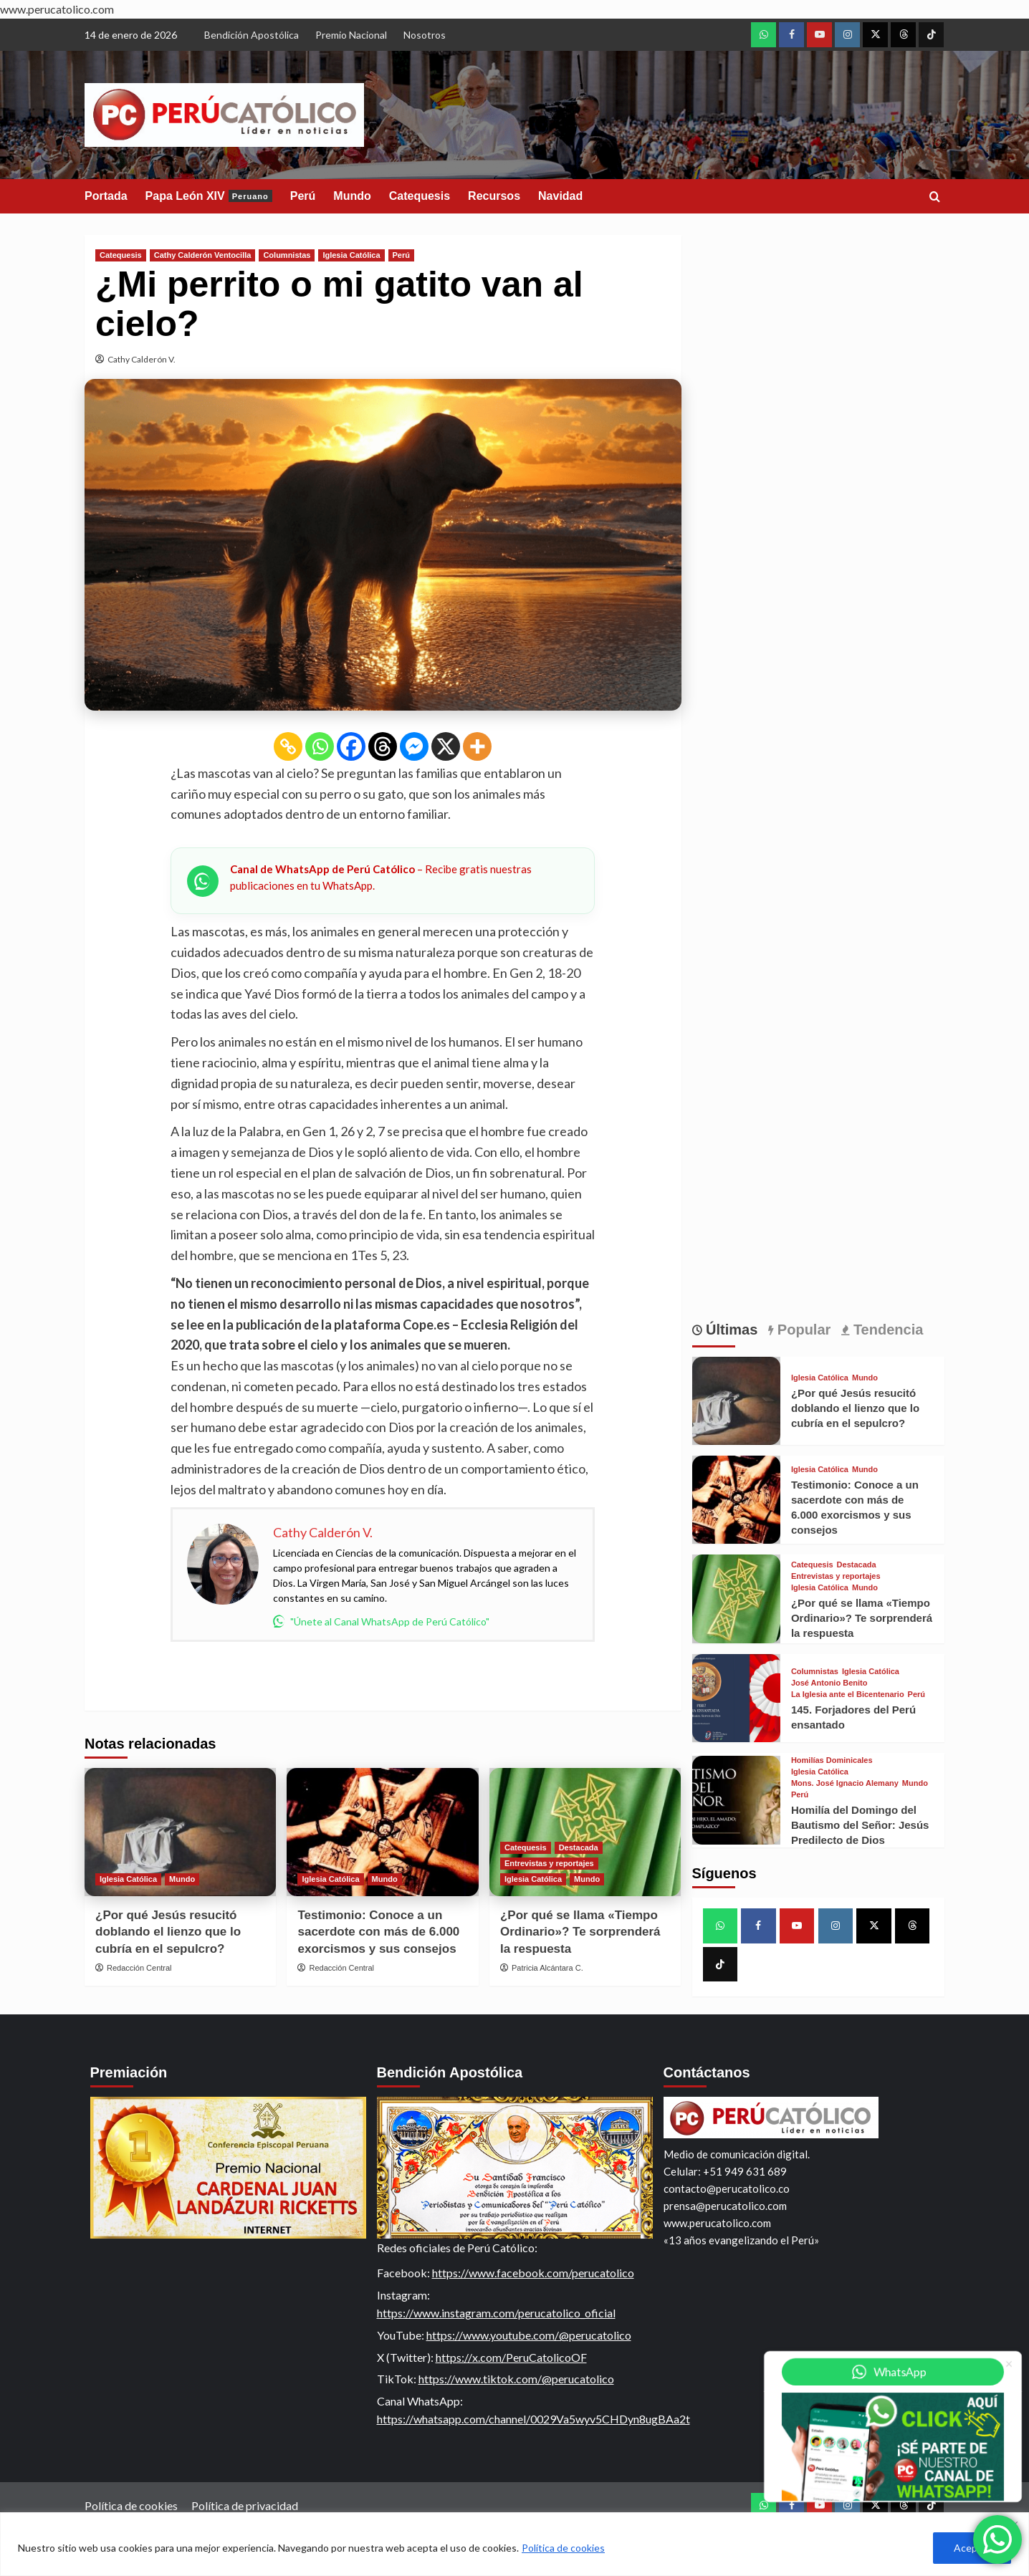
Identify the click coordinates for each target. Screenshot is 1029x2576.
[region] (514, 2544)
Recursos (494, 196)
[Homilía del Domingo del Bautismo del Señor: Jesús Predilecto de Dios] (736, 1800)
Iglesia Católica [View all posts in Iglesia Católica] (351, 255)
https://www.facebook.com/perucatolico (533, 2272)
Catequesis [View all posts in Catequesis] (121, 255)
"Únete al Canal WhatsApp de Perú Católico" (381, 1621)
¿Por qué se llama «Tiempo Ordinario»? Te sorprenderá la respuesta (580, 1932)
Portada (106, 196)
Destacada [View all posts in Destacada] (578, 1847)
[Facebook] (351, 746)
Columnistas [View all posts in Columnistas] (286, 255)
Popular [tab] (802, 1329)
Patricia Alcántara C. (547, 1968)
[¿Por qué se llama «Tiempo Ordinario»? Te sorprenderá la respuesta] (736, 1598)
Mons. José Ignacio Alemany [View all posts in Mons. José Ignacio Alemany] (845, 1783)
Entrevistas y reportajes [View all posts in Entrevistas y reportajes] (549, 1863)
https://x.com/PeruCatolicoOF (511, 2357)
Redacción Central (139, 1968)
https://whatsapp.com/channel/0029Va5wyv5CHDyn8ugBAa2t (533, 2419)
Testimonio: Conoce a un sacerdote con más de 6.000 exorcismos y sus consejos (378, 1932)
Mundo (351, 196)
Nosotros (424, 35)
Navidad (560, 196)
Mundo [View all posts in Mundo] (182, 1879)
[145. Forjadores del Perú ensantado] (736, 1698)
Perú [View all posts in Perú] (401, 255)
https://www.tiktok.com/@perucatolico (516, 2378)
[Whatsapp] (319, 746)
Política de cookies (563, 2548)
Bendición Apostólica (251, 35)
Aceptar (972, 2548)
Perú (303, 196)
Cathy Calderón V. (141, 359)
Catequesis (419, 196)
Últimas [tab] (730, 1329)
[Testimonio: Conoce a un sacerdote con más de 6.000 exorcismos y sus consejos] (382, 1831)
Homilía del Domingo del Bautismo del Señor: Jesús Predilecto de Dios (860, 1825)
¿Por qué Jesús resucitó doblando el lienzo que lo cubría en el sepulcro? (168, 1932)
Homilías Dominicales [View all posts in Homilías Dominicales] (832, 1760)
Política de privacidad (244, 2505)
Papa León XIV (208, 196)
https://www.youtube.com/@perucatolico (528, 2335)
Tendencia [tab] (886, 1329)
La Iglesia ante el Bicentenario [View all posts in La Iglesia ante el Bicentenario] (847, 1694)
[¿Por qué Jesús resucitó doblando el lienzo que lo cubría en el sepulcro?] (180, 1831)
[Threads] (382, 746)
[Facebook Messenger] (414, 746)
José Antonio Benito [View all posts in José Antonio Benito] (829, 1683)
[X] (445, 746)
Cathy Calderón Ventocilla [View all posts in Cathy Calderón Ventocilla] (203, 255)
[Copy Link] (288, 746)
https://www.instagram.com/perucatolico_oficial (496, 2313)
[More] (477, 746)
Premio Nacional (351, 35)
